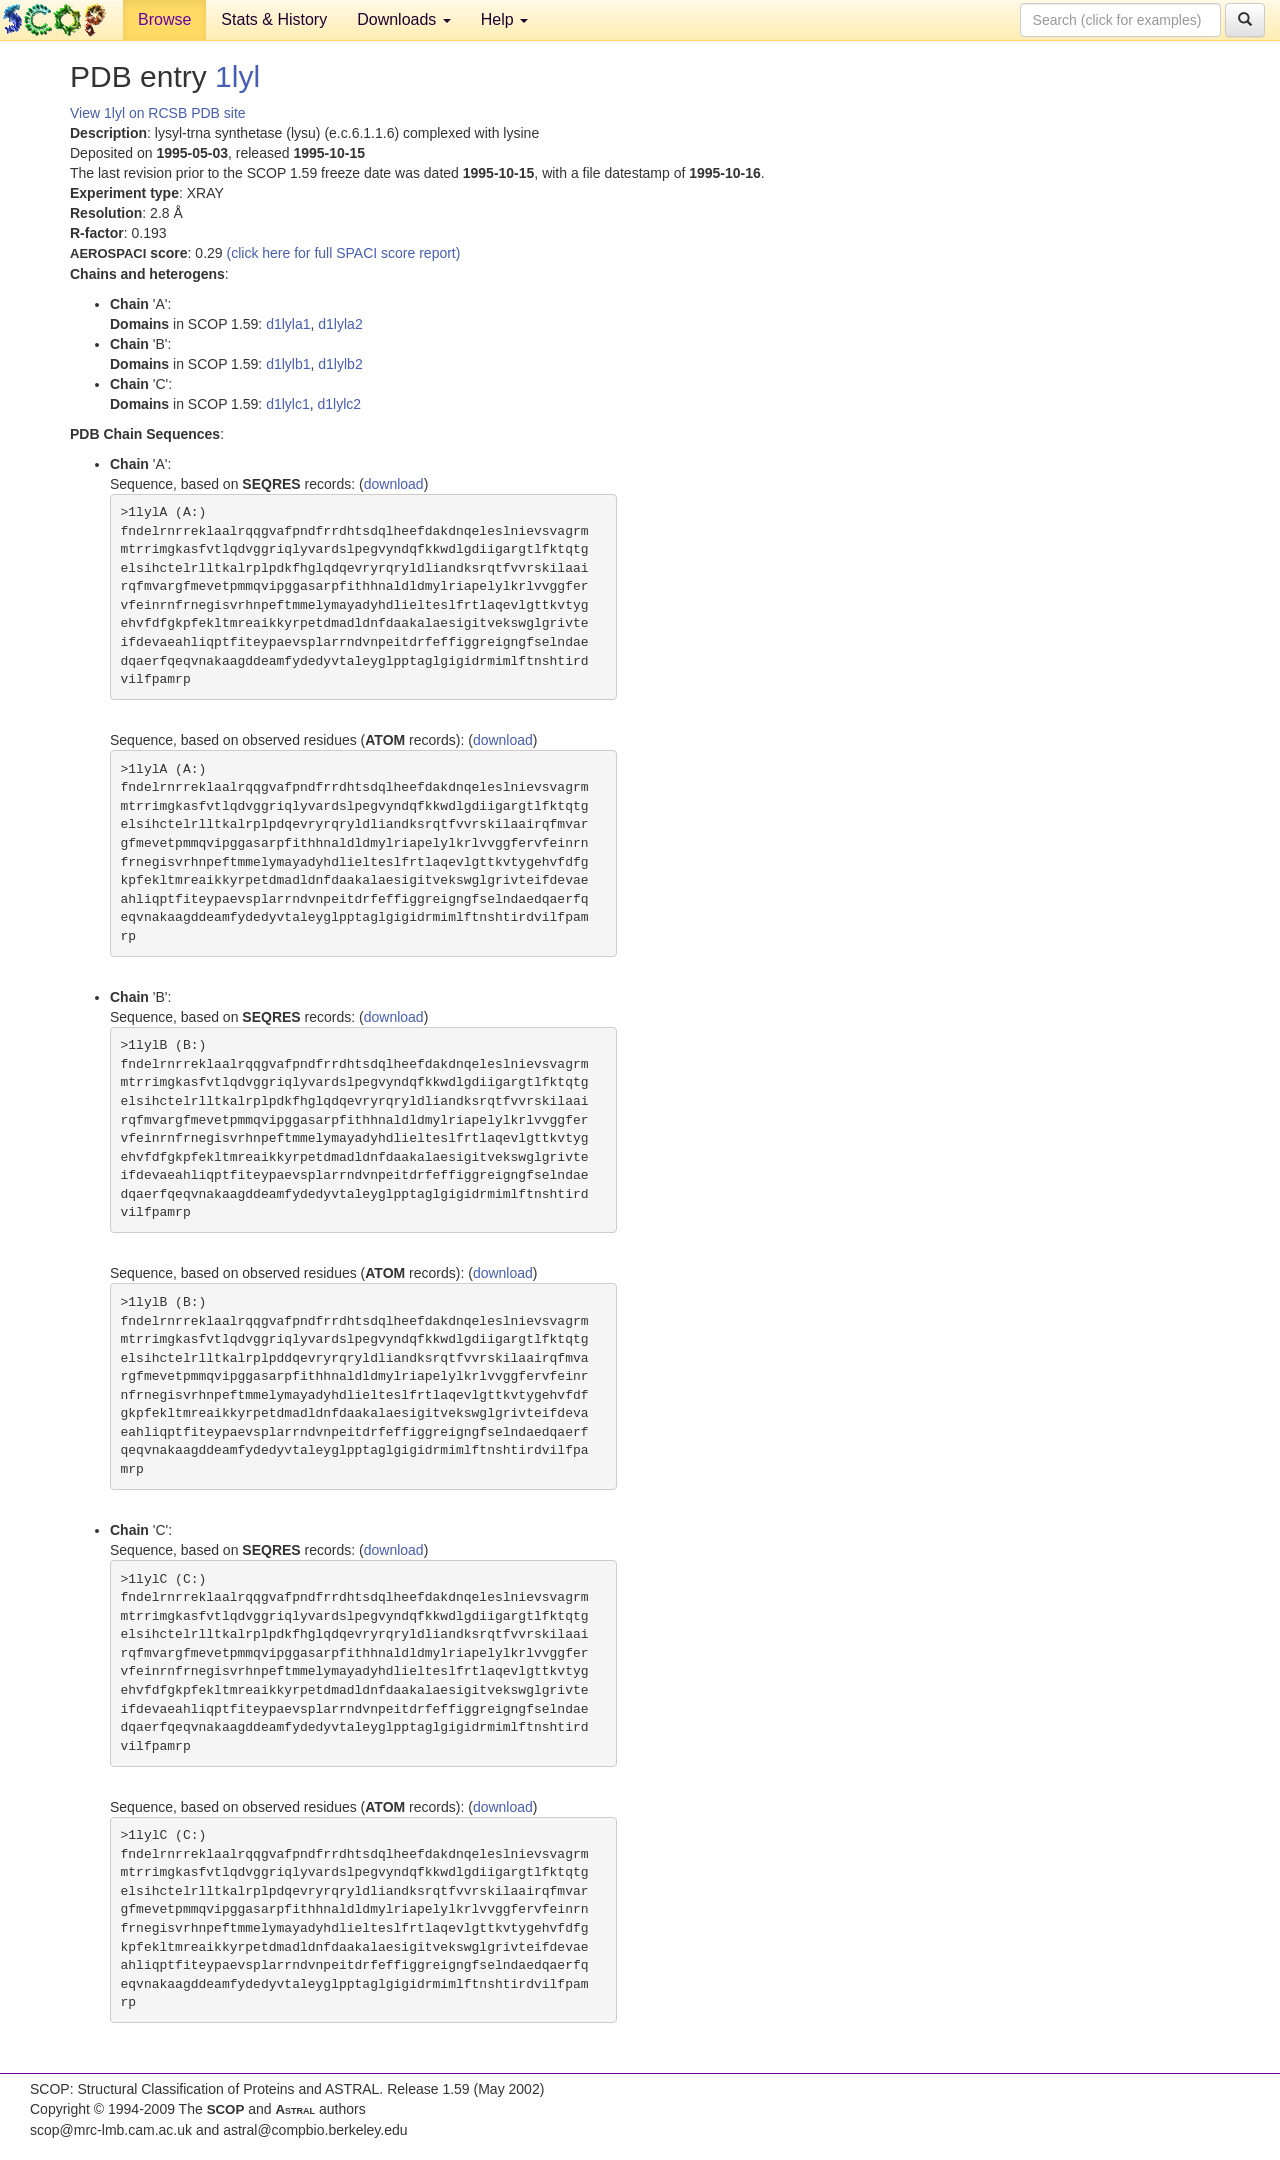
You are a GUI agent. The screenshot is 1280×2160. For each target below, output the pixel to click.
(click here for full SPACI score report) (344, 253)
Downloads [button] (404, 19)
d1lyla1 (288, 324)
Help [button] (504, 19)
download (394, 484)
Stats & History (274, 19)
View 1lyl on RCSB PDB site (158, 113)
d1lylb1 (288, 364)
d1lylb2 (340, 364)
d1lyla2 (340, 324)
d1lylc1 (288, 404)
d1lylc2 (340, 404)
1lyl (237, 76)
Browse (164, 19)
